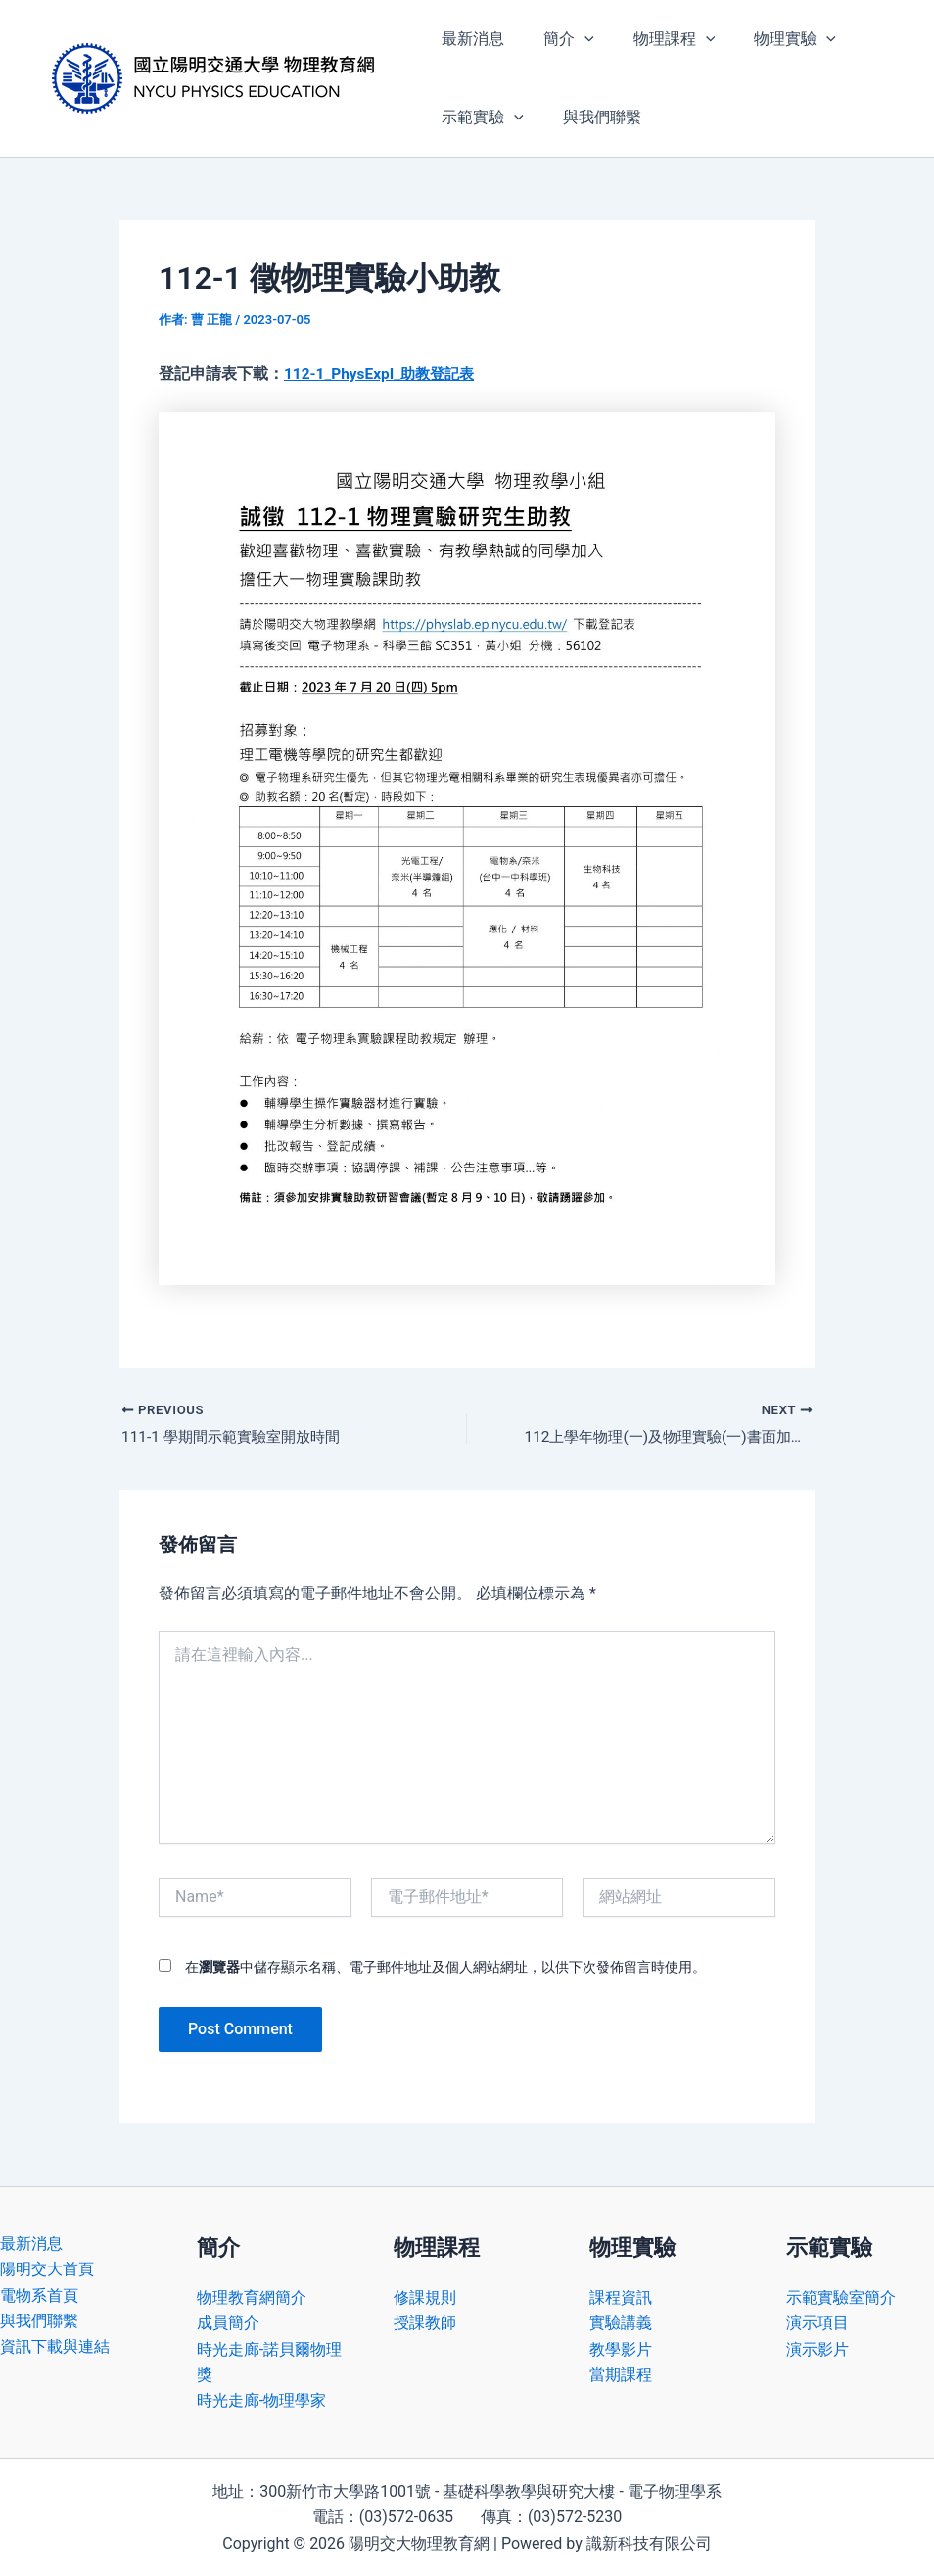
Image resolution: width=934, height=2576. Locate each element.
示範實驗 (479, 117)
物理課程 (655, 39)
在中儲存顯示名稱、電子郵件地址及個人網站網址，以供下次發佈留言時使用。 (445, 1968)
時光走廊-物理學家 (261, 2401)
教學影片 (620, 2349)
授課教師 (425, 2323)
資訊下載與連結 (55, 2347)
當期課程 (620, 2374)
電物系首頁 (39, 2295)
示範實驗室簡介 (841, 2297)
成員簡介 (228, 2323)
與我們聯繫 (590, 117)
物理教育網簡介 (251, 2297)
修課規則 (425, 2297)
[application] (573, 39)
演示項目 (817, 2323)
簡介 (557, 39)
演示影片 (817, 2349)
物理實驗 (767, 39)
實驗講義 (620, 2323)
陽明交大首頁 (47, 2270)
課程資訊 (620, 2297)
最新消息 (469, 38)
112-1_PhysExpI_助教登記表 (384, 373)
